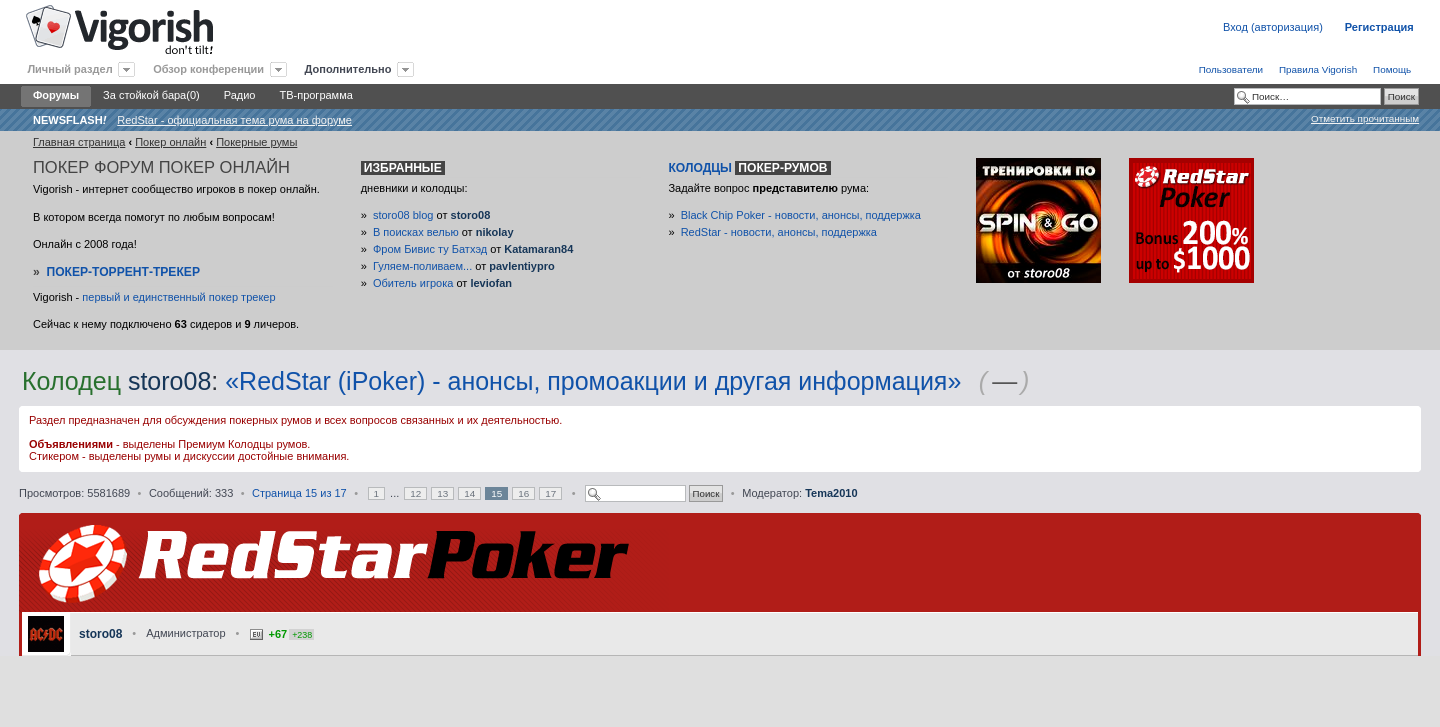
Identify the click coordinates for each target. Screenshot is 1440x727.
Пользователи (1231, 69)
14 (469, 493)
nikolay (495, 232)
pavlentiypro (521, 266)
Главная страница (79, 142)
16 (523, 493)
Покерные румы (256, 142)
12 (415, 493)
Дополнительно (348, 69)
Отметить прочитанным (1365, 118)
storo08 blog (403, 215)
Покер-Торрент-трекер (123, 272)
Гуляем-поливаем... (422, 266)
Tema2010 (831, 493)
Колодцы (749, 168)
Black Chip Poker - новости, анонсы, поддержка (801, 215)
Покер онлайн (170, 142)
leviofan (491, 283)
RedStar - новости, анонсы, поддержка (779, 232)
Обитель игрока (413, 283)
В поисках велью (416, 232)
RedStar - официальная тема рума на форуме (234, 120)
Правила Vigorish (1318, 69)
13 (442, 493)
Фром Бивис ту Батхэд (430, 249)
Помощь (1392, 69)
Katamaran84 (538, 249)
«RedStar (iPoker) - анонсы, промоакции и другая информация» (593, 381)
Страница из (299, 493)
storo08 (471, 215)
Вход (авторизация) (1273, 27)
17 (550, 493)
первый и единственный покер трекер (178, 297)
